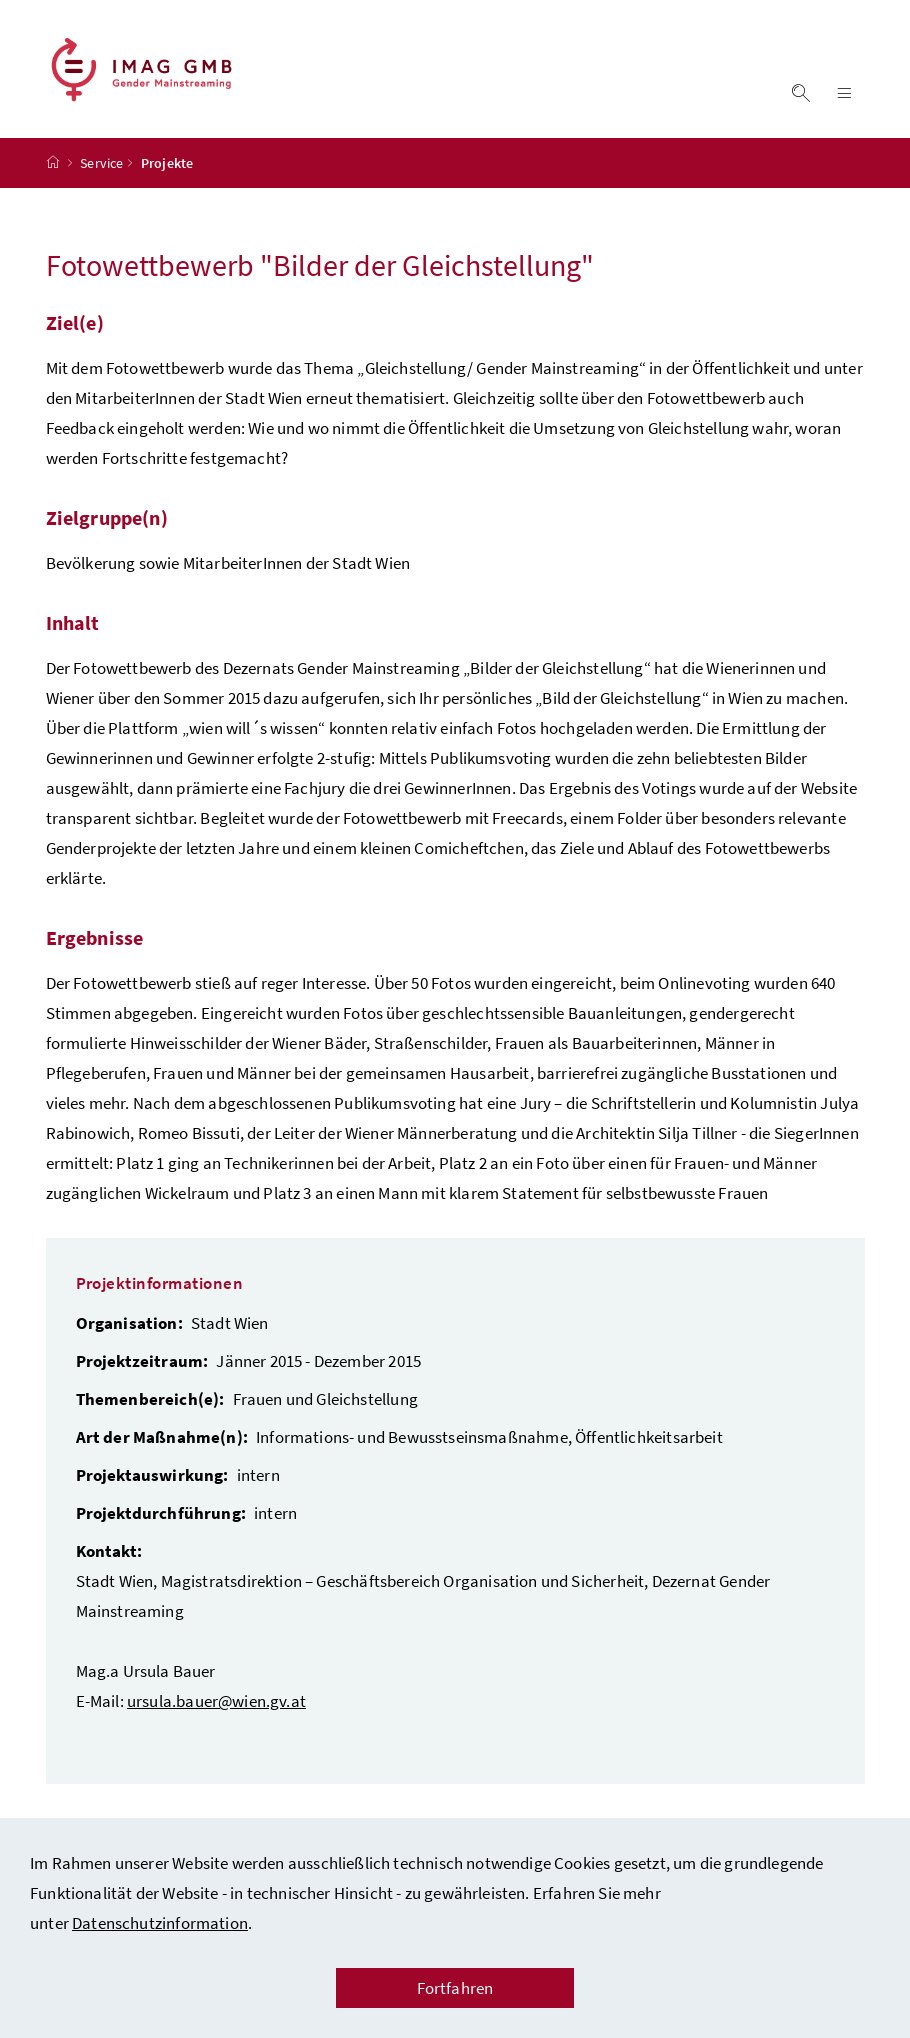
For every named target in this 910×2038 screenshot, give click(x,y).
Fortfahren (455, 1988)
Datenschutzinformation (160, 1923)
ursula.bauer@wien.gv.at (216, 1701)
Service (101, 163)
